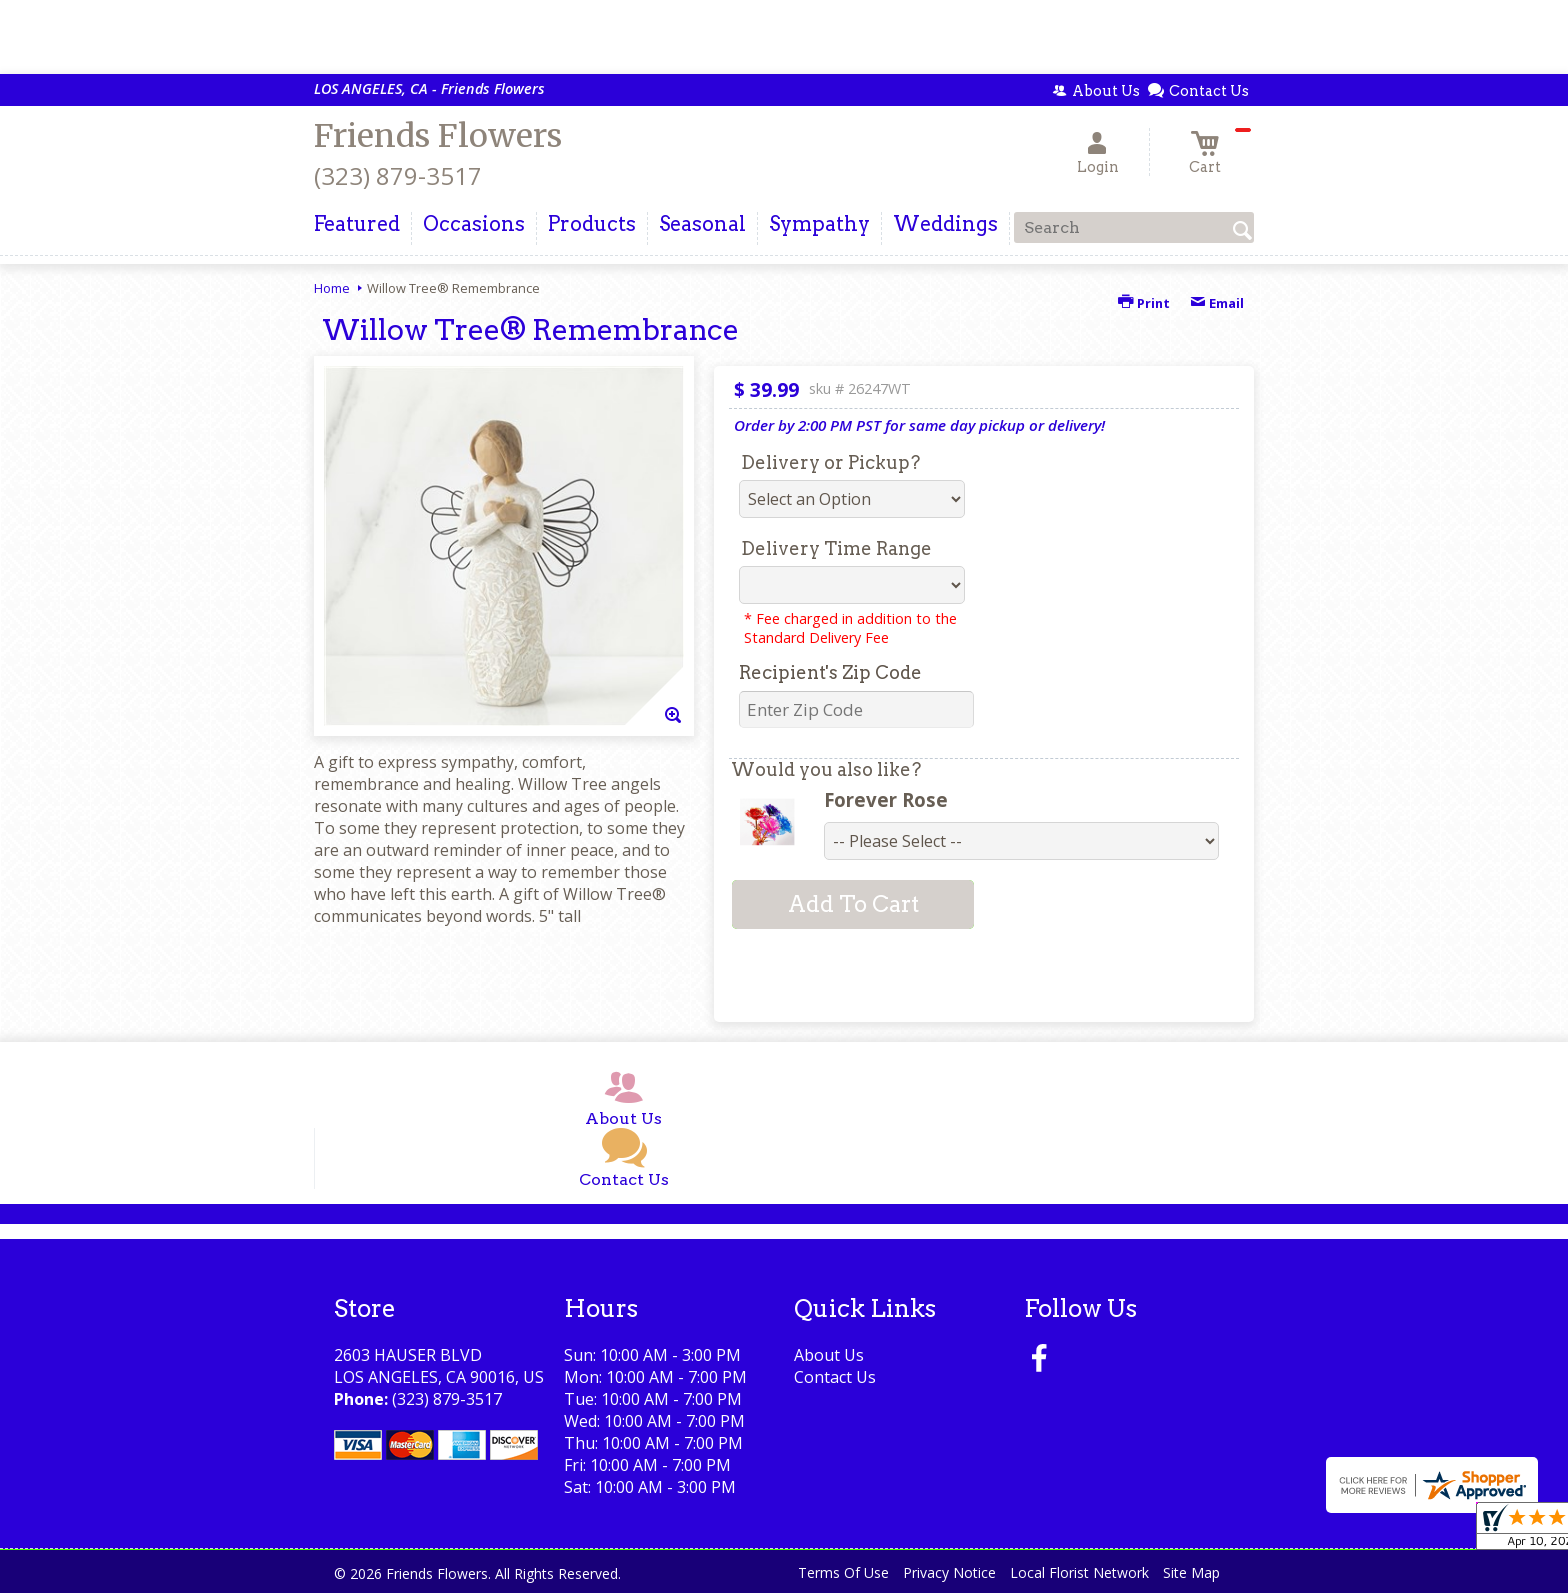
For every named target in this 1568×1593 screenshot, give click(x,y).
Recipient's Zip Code (830, 672)
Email (1217, 303)
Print (1144, 303)
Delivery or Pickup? (830, 462)
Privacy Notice (949, 1572)
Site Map (1191, 1572)
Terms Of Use (843, 1572)
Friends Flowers (438, 136)
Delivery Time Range (836, 548)
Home (332, 288)
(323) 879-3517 (398, 175)
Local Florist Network (1079, 1572)
